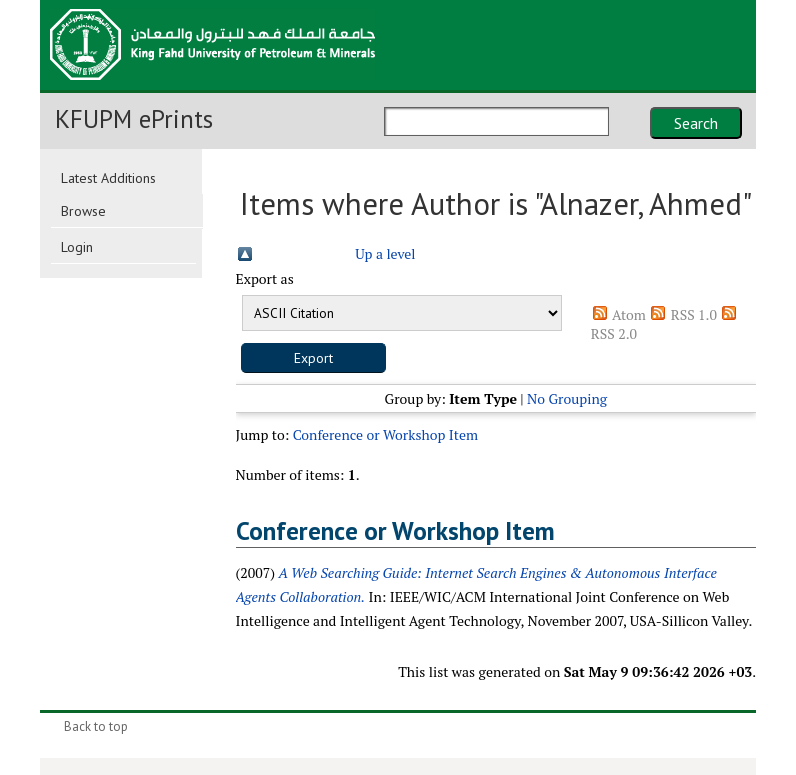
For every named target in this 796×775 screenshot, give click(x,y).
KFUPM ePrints (134, 119)
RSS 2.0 (614, 333)
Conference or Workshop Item (385, 434)
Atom (629, 314)
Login (77, 247)
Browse (83, 211)
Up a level (385, 253)
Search (696, 123)
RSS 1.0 (694, 314)
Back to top (96, 726)
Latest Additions (108, 178)
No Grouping (567, 398)
